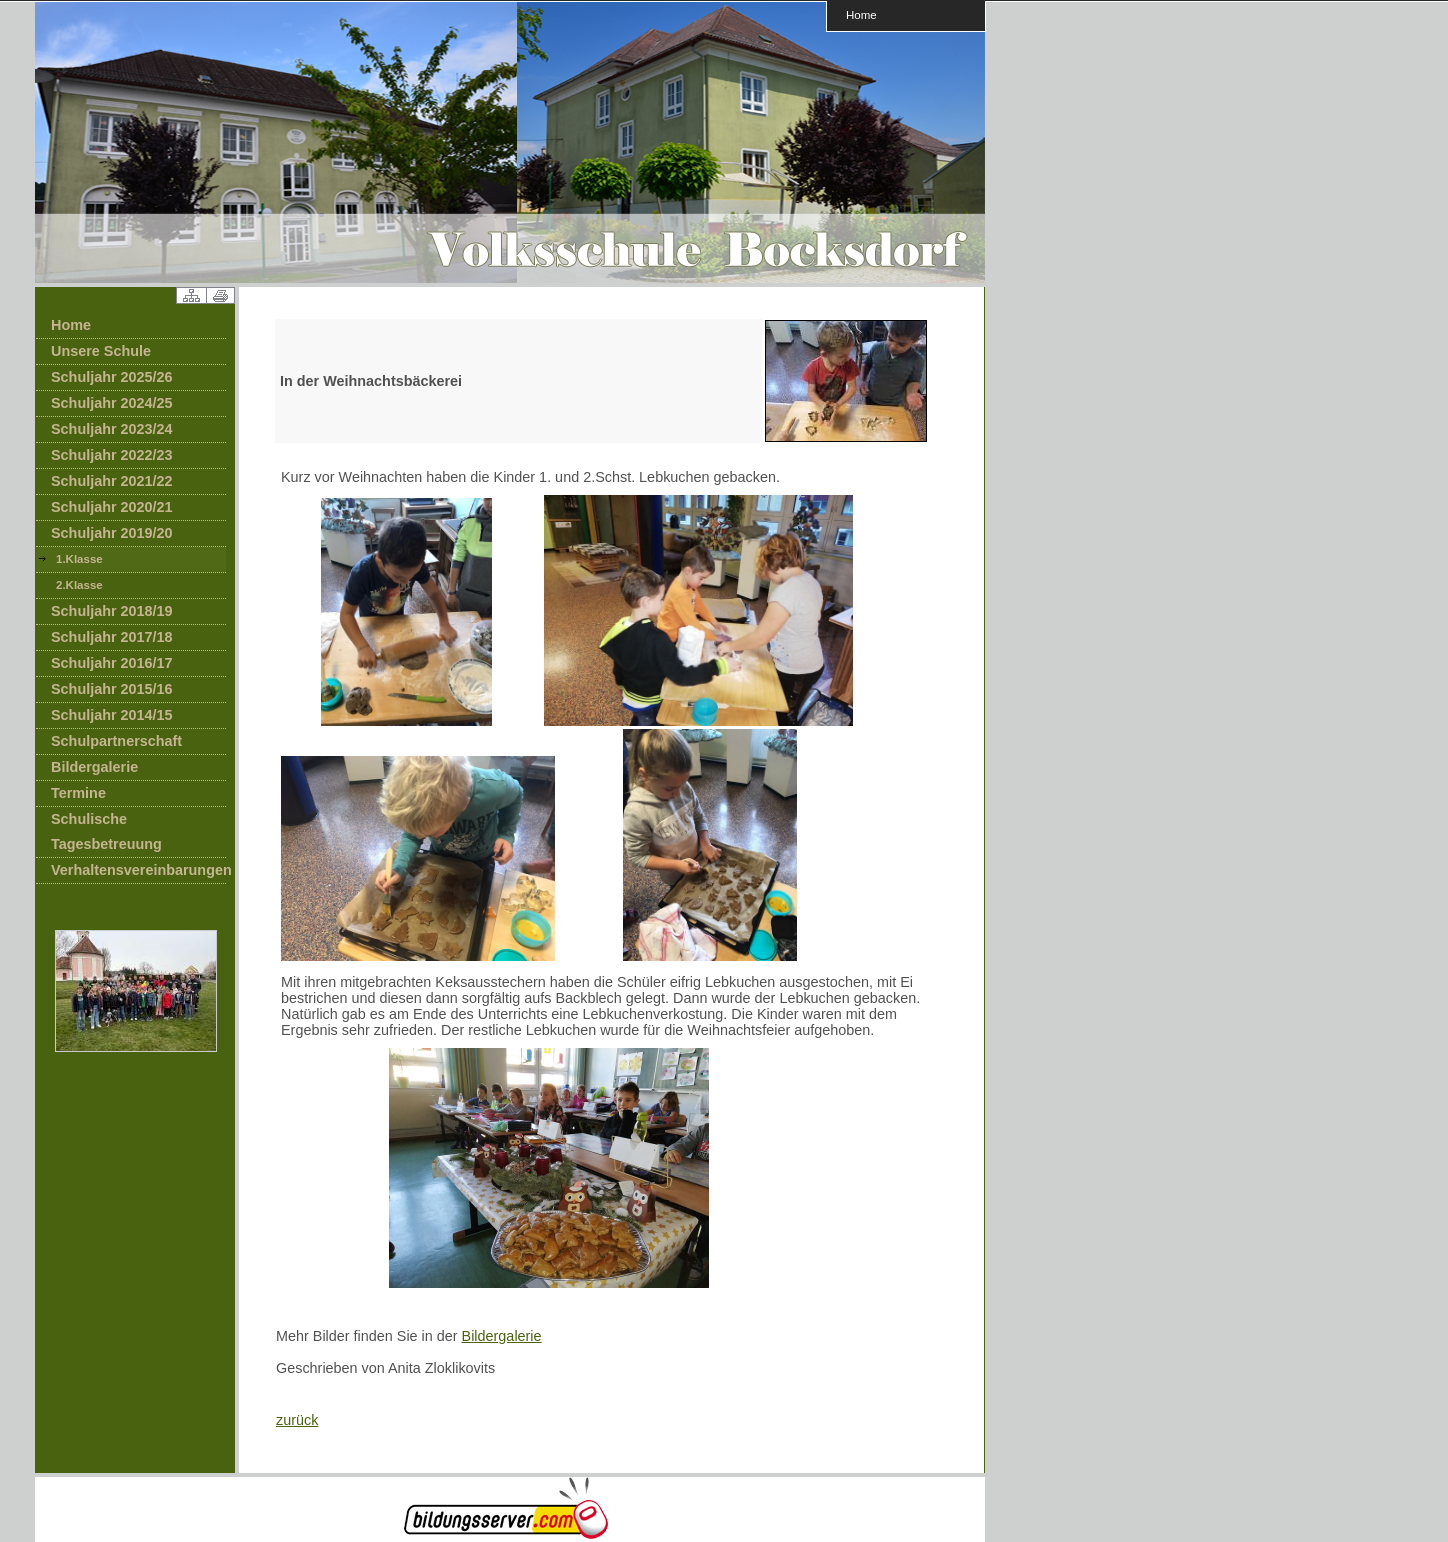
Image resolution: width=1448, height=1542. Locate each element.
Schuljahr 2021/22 (112, 481)
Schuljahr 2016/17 (112, 663)
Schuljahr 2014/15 (112, 715)
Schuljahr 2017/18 (112, 637)
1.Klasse (79, 559)
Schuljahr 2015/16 (112, 689)
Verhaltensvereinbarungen (138, 870)
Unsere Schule (101, 351)
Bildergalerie (94, 767)
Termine (78, 793)
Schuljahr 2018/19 (112, 611)
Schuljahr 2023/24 (112, 429)
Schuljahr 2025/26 (112, 377)
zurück (297, 1420)
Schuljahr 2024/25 (112, 403)
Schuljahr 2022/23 (112, 455)
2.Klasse (79, 585)
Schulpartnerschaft (116, 741)
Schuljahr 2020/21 (112, 507)
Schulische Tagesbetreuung (106, 831)
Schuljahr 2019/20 (112, 533)
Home (861, 14)
